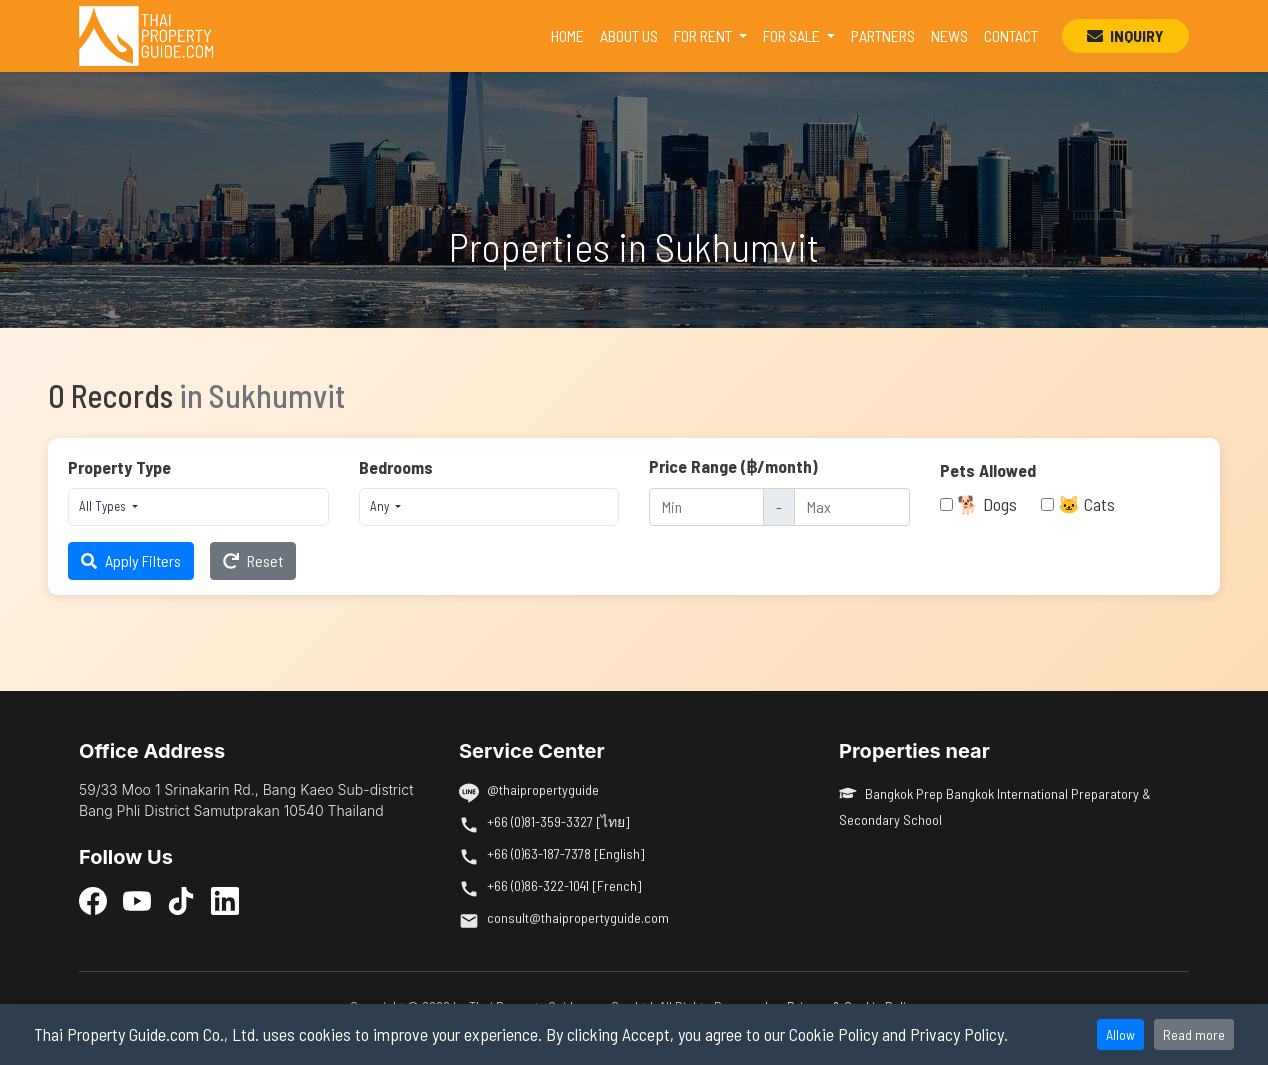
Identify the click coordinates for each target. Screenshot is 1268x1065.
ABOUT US (629, 35)
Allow (1120, 1034)
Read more (1194, 1034)
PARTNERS (883, 35)
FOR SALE (793, 35)
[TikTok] (181, 900)
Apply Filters (131, 560)
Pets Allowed (988, 470)
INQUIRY (1125, 35)
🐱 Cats (1086, 504)
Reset (253, 560)
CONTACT (1011, 35)
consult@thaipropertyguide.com (578, 917)
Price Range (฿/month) (733, 466)
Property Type (119, 467)
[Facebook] (93, 900)
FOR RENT (704, 35)
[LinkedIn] (225, 900)
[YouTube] (137, 900)
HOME (571, 34)
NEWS (949, 35)
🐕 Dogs (987, 504)
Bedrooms (396, 467)
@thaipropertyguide (543, 789)
